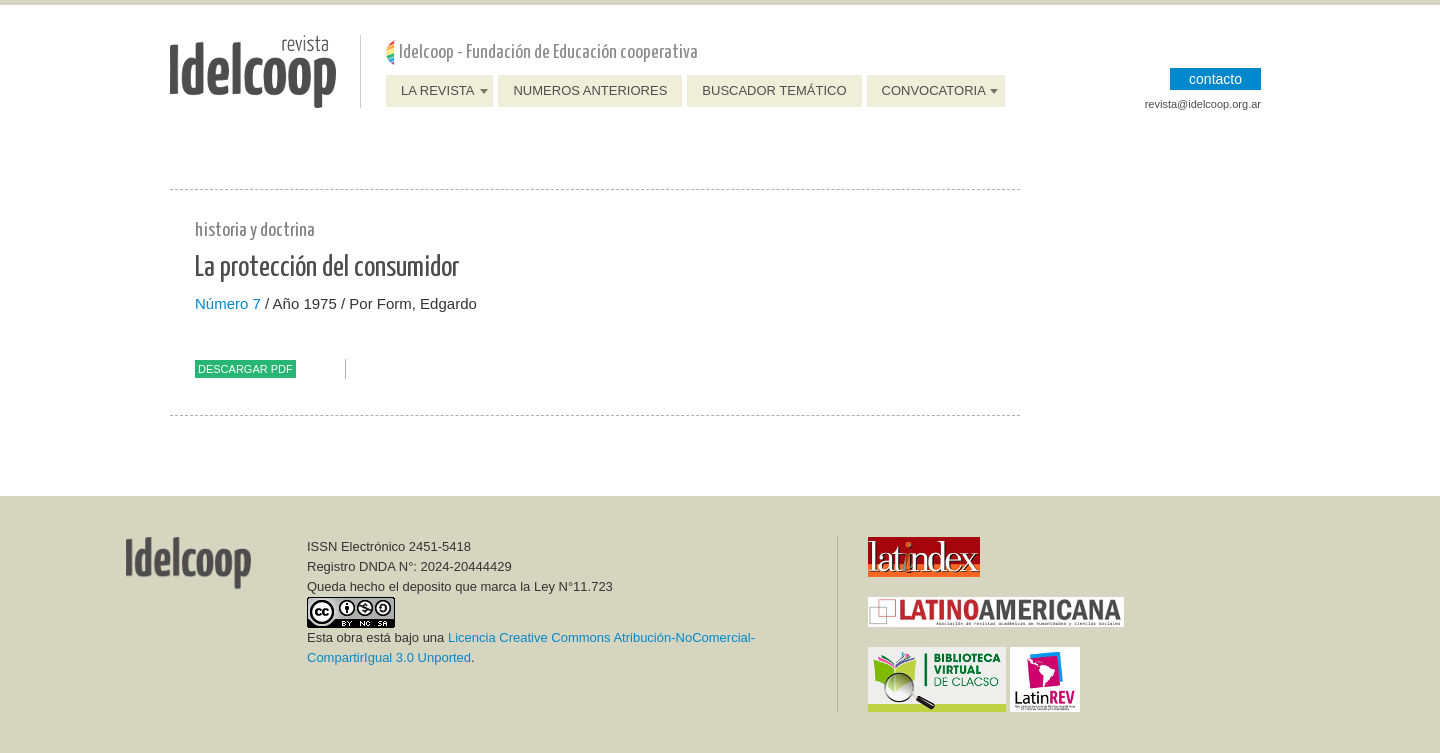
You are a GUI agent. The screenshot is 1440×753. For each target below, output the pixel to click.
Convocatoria (934, 90)
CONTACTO (1215, 79)
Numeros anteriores (590, 90)
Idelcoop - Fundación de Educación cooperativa (548, 52)
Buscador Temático (774, 90)
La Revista (437, 90)
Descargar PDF (245, 369)
